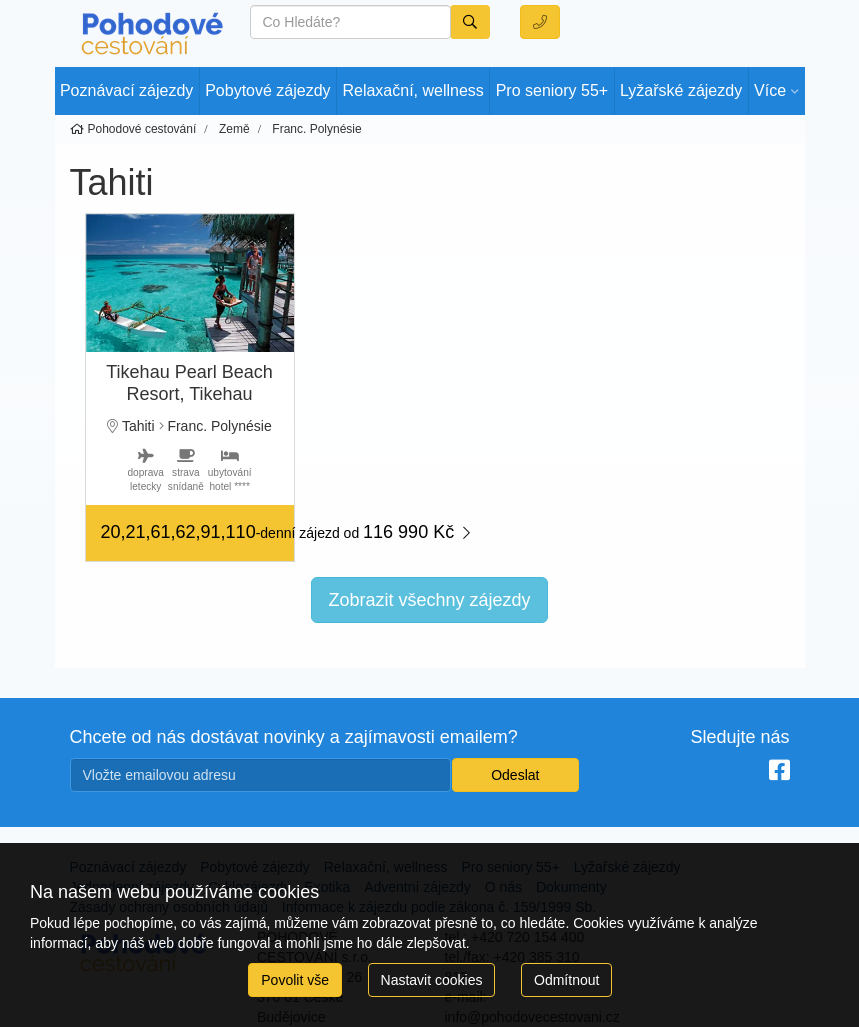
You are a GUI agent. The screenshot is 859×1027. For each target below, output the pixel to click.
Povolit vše (295, 980)
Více (770, 90)
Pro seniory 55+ (552, 90)
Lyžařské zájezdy (681, 90)
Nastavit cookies (432, 980)
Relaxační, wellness (412, 90)
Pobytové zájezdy (267, 90)
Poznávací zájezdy (126, 90)
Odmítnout (566, 980)
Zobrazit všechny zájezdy (429, 600)
